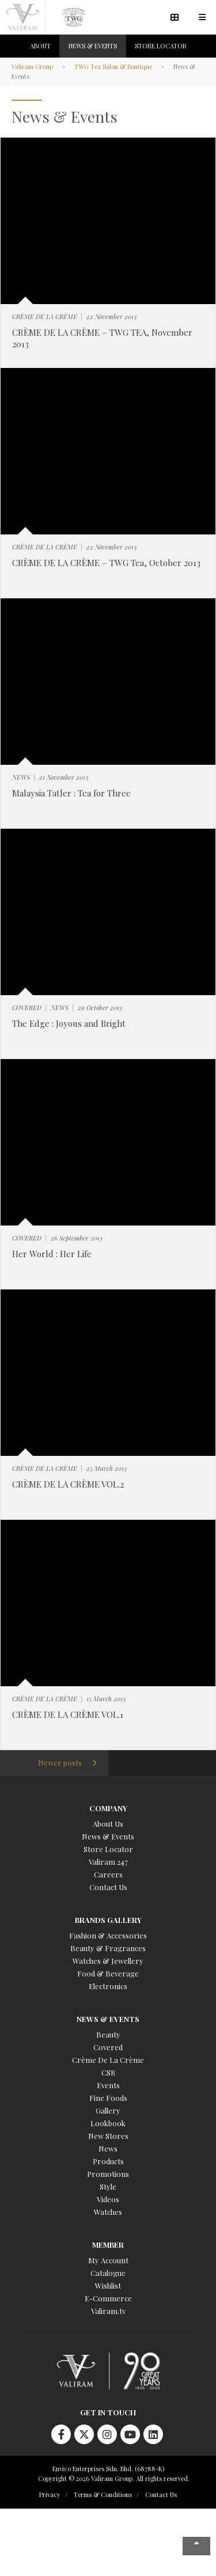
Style (108, 2186)
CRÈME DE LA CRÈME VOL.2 (68, 1484)
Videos (108, 2199)
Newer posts (60, 1762)
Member (108, 2244)
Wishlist (108, 2285)
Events (108, 2085)
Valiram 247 (108, 1861)
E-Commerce (108, 2298)
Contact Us (108, 1887)
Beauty (108, 2034)
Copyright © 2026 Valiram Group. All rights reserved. (114, 2478)
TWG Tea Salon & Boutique (113, 66)
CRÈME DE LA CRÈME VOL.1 (67, 1714)
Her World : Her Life (52, 1253)
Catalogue (108, 2273)
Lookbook (108, 2123)
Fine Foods (108, 2098)
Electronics (108, 1986)
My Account (108, 2260)
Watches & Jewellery (108, 1961)
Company (108, 1808)
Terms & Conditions (103, 2494)
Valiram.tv (108, 2311)
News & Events (108, 1836)
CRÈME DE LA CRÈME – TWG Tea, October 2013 (106, 562)
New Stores (108, 2136)
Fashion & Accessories (108, 1935)
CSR (108, 2072)
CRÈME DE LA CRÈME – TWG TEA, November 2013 (102, 338)
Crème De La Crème (108, 2060)
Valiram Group (32, 66)
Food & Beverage (108, 1973)
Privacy (49, 2494)
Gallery (108, 2110)
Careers (108, 1874)
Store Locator (108, 1849)
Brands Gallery (108, 1920)
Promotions (108, 2174)
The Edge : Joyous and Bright (69, 1023)
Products (108, 2161)
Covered (108, 2047)
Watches (108, 2212)
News (108, 2148)
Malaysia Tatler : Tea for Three (71, 793)
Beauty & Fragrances (108, 1948)
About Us (108, 1823)
